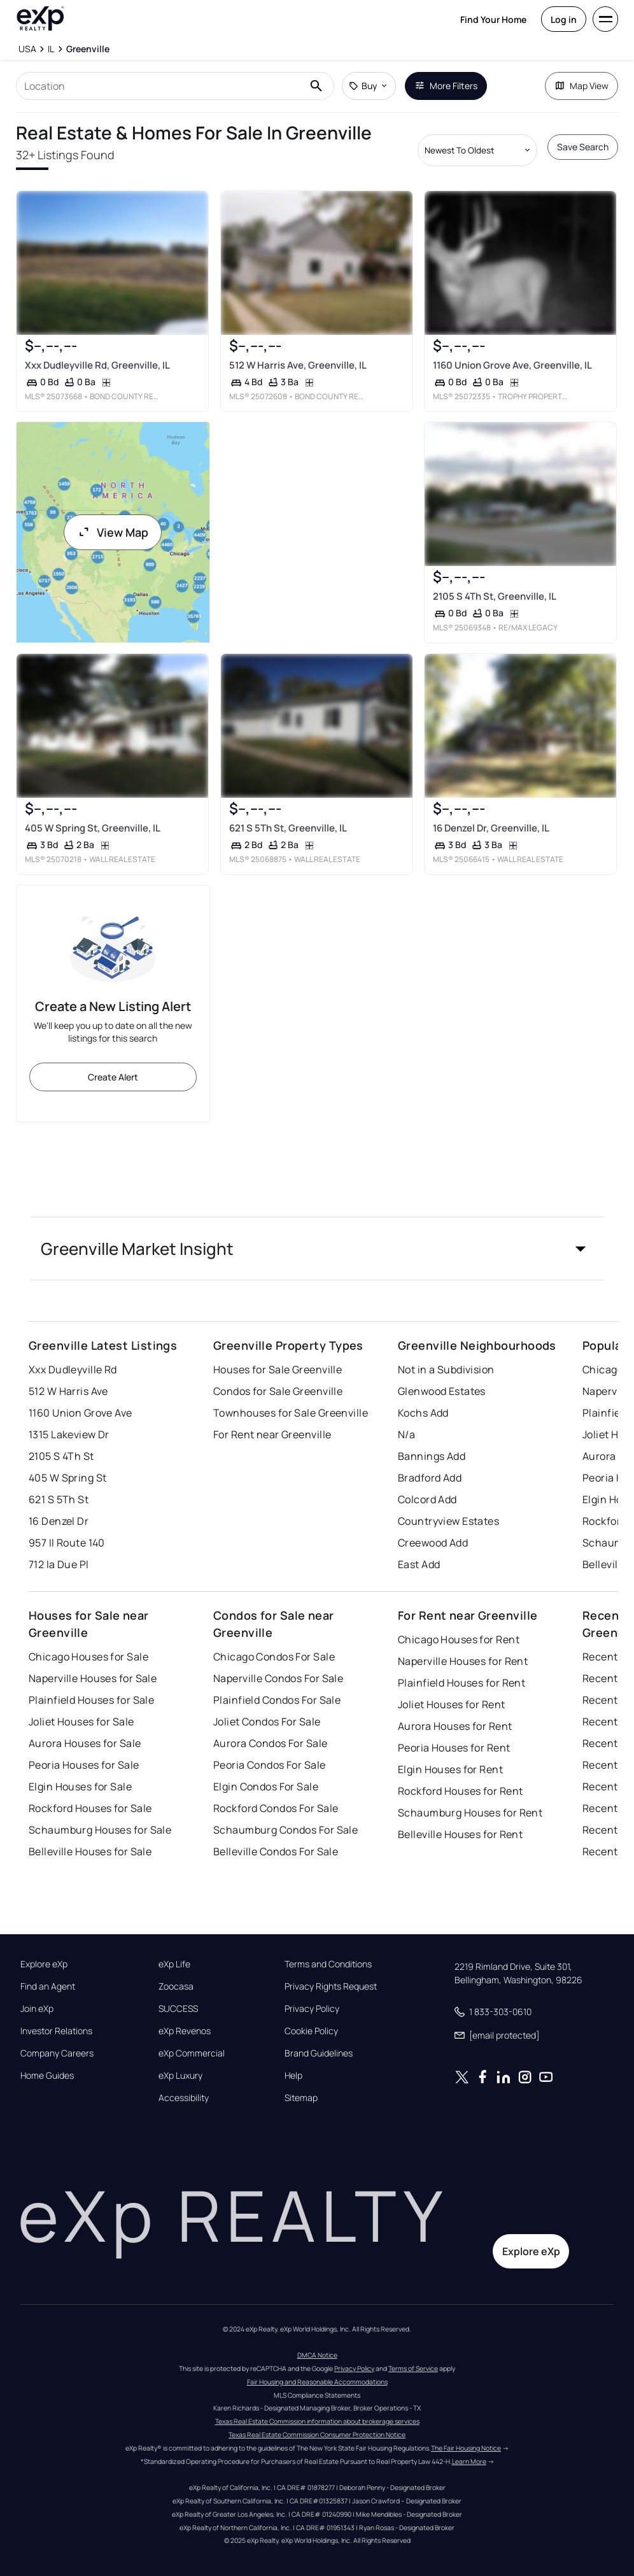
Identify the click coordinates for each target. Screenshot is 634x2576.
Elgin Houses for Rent (450, 1769)
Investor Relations (56, 2031)
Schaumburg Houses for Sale (100, 1830)
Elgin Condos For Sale (265, 1787)
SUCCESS (178, 2008)
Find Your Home (493, 19)
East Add (419, 1564)
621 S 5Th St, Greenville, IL (287, 828)
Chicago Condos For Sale (274, 1657)
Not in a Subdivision (446, 1369)
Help (293, 2075)
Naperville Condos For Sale (278, 1678)
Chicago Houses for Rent (458, 1639)
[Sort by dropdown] (477, 150)
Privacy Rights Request (331, 1986)
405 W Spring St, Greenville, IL (92, 828)
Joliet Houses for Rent (451, 1704)
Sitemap (301, 2097)
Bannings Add (431, 1456)
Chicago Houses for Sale (88, 1657)
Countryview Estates (448, 1521)
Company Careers (57, 2053)
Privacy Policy (312, 2008)
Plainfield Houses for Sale (91, 1700)
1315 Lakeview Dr (69, 1434)
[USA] (27, 49)
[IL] (51, 49)
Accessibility (183, 2097)
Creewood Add (433, 1543)
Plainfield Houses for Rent (461, 1683)
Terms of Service (413, 2368)
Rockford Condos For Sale (276, 1808)
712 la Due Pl (59, 1564)
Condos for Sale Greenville (277, 1391)
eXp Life (174, 1964)
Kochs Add (423, 1413)
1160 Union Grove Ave (80, 1413)
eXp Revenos (184, 2031)
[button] (317, 1248)
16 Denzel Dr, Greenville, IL (491, 828)
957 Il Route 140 (67, 1543)
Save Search (583, 147)
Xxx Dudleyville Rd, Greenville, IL (97, 365)
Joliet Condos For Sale (267, 1722)
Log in (564, 19)
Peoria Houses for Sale (84, 1765)
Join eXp (36, 2008)
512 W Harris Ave (68, 1391)
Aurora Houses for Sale (85, 1743)
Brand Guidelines (319, 2053)
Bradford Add (429, 1478)
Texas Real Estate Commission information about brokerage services (317, 2421)
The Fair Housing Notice (466, 2448)
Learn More (469, 2461)
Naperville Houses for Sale (93, 1678)
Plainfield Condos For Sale (277, 1700)
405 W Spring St (68, 1478)
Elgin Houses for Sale (80, 1787)
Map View (581, 86)
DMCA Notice (317, 2355)
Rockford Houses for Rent (460, 1791)
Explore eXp (43, 1964)
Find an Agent (47, 1986)
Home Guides (47, 2075)
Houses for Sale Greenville (277, 1369)
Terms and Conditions (328, 1964)
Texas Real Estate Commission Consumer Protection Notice (317, 2434)
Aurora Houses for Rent (455, 1726)
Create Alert (113, 1077)
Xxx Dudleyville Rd (73, 1369)
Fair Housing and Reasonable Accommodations (317, 2381)
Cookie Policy (311, 2031)
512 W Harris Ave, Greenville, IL (297, 365)
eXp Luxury (180, 2075)
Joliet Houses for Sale (81, 1722)
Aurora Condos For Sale (270, 1743)
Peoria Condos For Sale (269, 1765)
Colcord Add (427, 1499)
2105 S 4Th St (61, 1456)
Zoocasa (176, 1986)
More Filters (445, 86)
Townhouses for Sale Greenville (290, 1413)
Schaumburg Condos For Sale (285, 1830)
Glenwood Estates (442, 1391)
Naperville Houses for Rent (463, 1661)
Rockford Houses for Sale (90, 1808)
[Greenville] (88, 49)
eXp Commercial (191, 2053)
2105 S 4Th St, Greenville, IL (494, 596)
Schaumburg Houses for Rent (470, 1813)
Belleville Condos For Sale (275, 1851)
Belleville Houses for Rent (460, 1834)
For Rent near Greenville (272, 1434)
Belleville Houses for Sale (90, 1851)
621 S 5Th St (58, 1499)
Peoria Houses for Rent (454, 1748)
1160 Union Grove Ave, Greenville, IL (512, 365)
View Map (112, 532)
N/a (406, 1434)
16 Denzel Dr (58, 1521)
